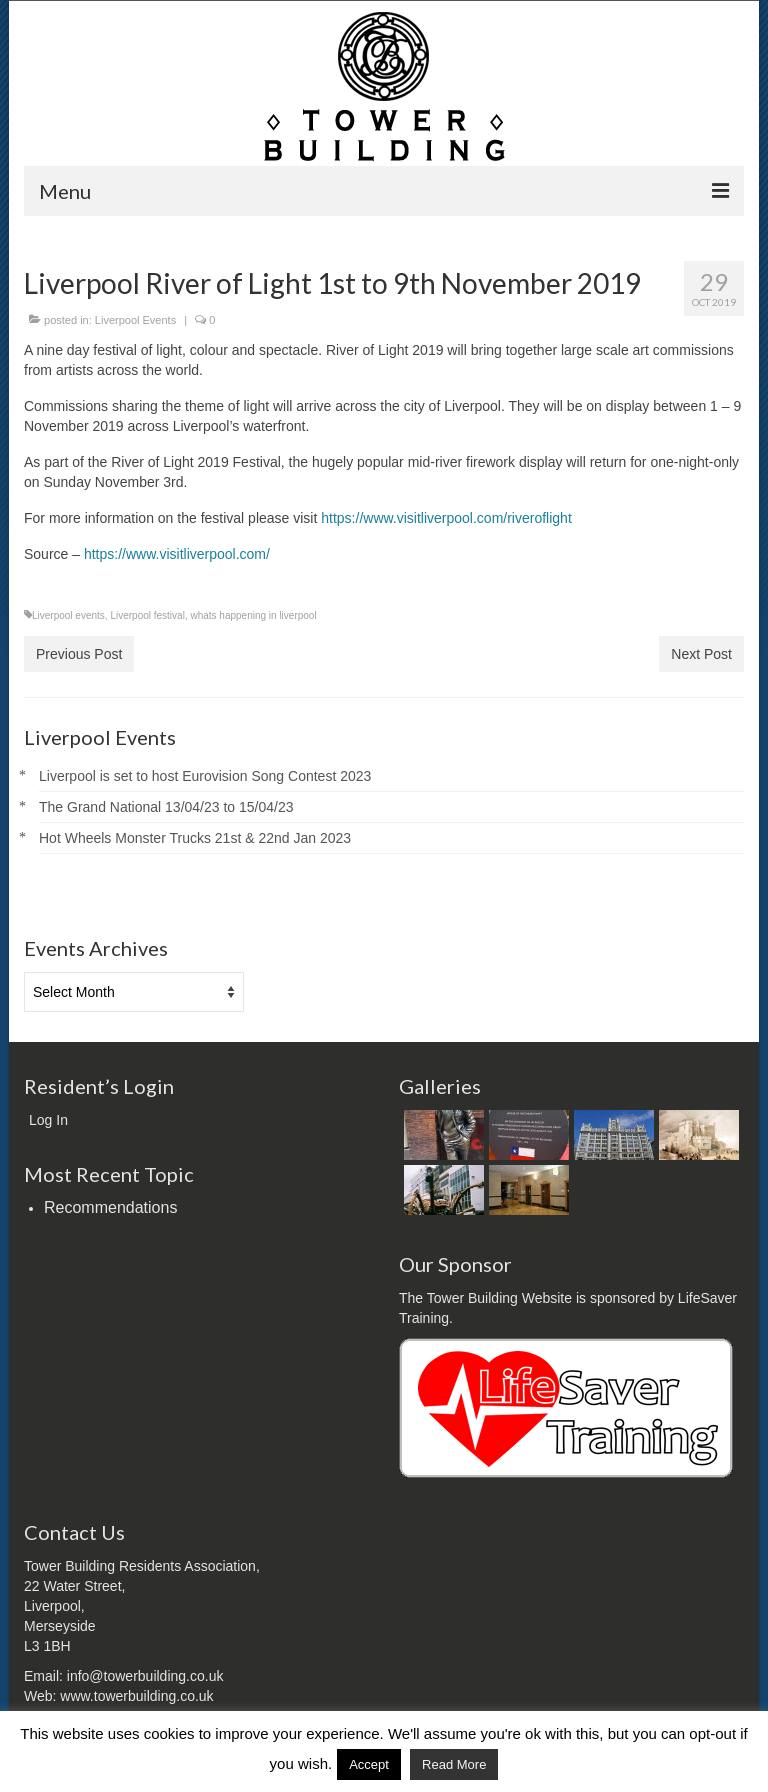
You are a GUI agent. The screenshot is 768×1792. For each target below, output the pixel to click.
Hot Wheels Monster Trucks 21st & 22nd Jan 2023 (195, 838)
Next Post (701, 654)
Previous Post (79, 654)
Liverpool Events (135, 320)
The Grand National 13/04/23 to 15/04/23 (166, 807)
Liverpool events (68, 615)
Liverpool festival (147, 615)
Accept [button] (369, 1764)
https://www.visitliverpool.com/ (177, 554)
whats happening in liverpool (253, 615)
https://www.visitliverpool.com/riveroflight (446, 518)
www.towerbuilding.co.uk (136, 1696)
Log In (48, 1120)
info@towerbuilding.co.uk (145, 1676)
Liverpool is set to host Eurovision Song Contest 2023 (205, 776)
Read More (454, 1764)
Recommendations (110, 1207)
